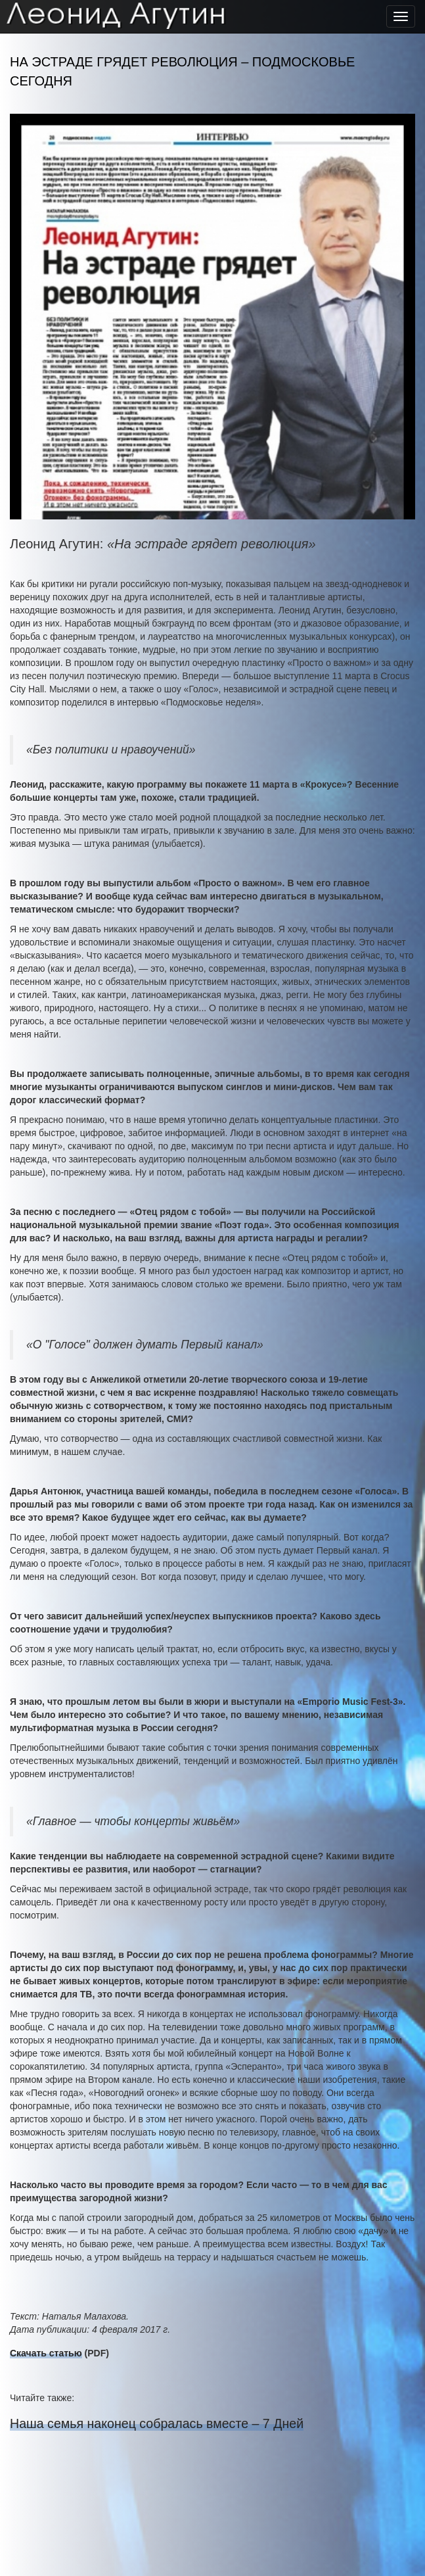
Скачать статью (46, 2353)
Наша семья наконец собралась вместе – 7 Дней (156, 2423)
